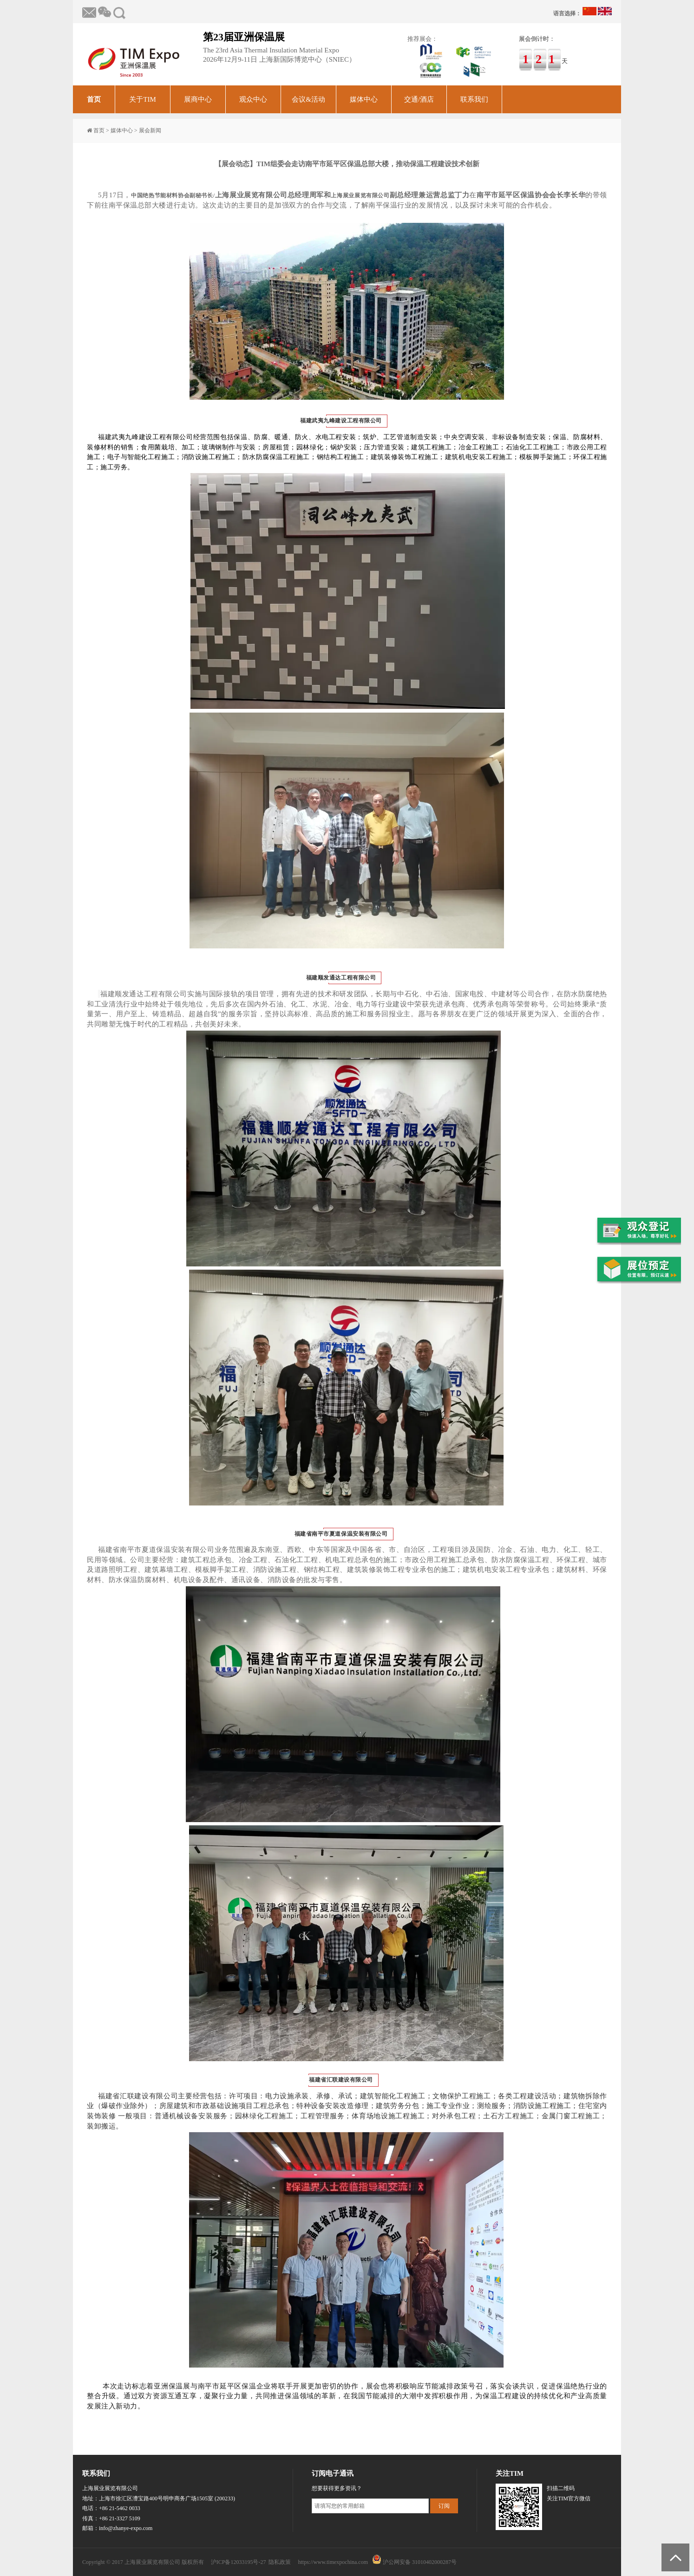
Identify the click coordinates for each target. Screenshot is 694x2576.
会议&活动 (308, 99)
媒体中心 (364, 99)
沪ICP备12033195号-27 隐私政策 (251, 2562)
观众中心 (253, 99)
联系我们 (474, 99)
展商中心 (198, 99)
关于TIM (142, 99)
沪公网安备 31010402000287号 (420, 2562)
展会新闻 (150, 130)
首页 (94, 99)
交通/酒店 (419, 99)
